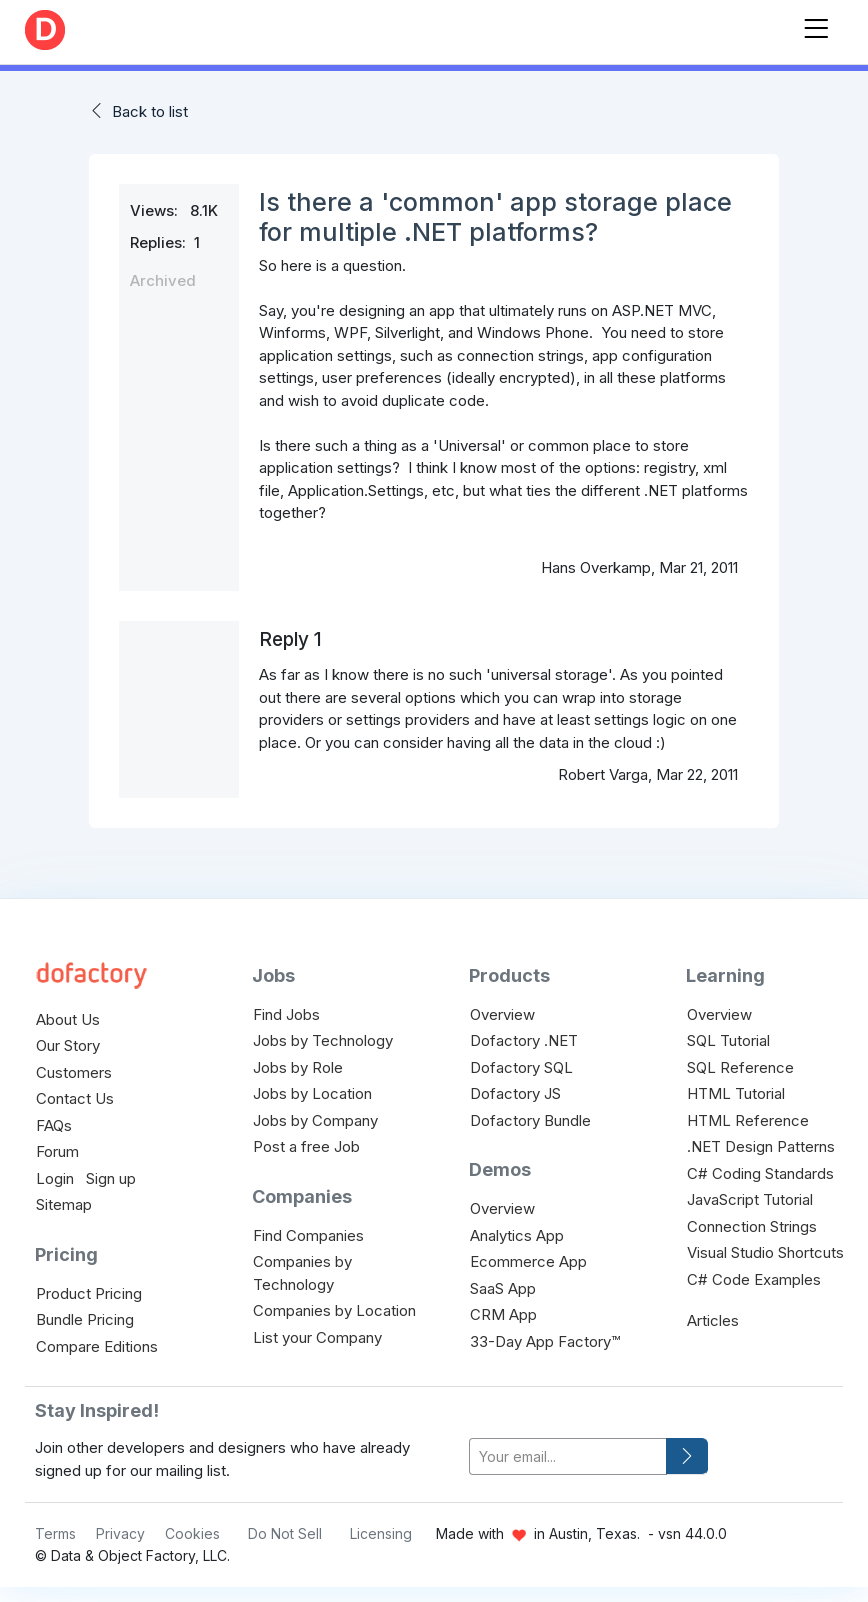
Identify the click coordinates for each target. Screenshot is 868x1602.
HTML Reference (748, 1120)
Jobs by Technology (323, 1040)
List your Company (317, 1337)
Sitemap (64, 1204)
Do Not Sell (285, 1533)
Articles (713, 1320)
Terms (55, 1533)
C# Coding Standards (760, 1173)
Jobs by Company (315, 1120)
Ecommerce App (528, 1261)
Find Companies (308, 1235)
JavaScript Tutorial (750, 1199)
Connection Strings (752, 1226)
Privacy (120, 1533)
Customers (74, 1072)
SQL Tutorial (728, 1040)
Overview (502, 1014)
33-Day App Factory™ (545, 1341)
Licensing (381, 1533)
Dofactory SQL (521, 1067)
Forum (57, 1151)
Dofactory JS (515, 1093)
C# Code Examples (754, 1279)
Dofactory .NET (524, 1040)
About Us (68, 1019)
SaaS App (503, 1288)
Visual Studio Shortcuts (765, 1252)
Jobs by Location (312, 1093)
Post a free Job (306, 1146)
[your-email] (568, 1456)
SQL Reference (740, 1067)
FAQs (54, 1125)
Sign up (111, 1178)
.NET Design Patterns (761, 1146)
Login (55, 1178)
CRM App (503, 1314)
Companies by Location (334, 1310)
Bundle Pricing (85, 1319)
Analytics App (517, 1235)
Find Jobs (286, 1014)
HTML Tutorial (736, 1093)
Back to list (150, 111)
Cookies (192, 1533)
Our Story (68, 1045)
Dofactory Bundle (530, 1120)
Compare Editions (97, 1346)
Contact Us (75, 1098)
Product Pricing (89, 1293)
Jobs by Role (298, 1067)
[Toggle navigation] (816, 24)
